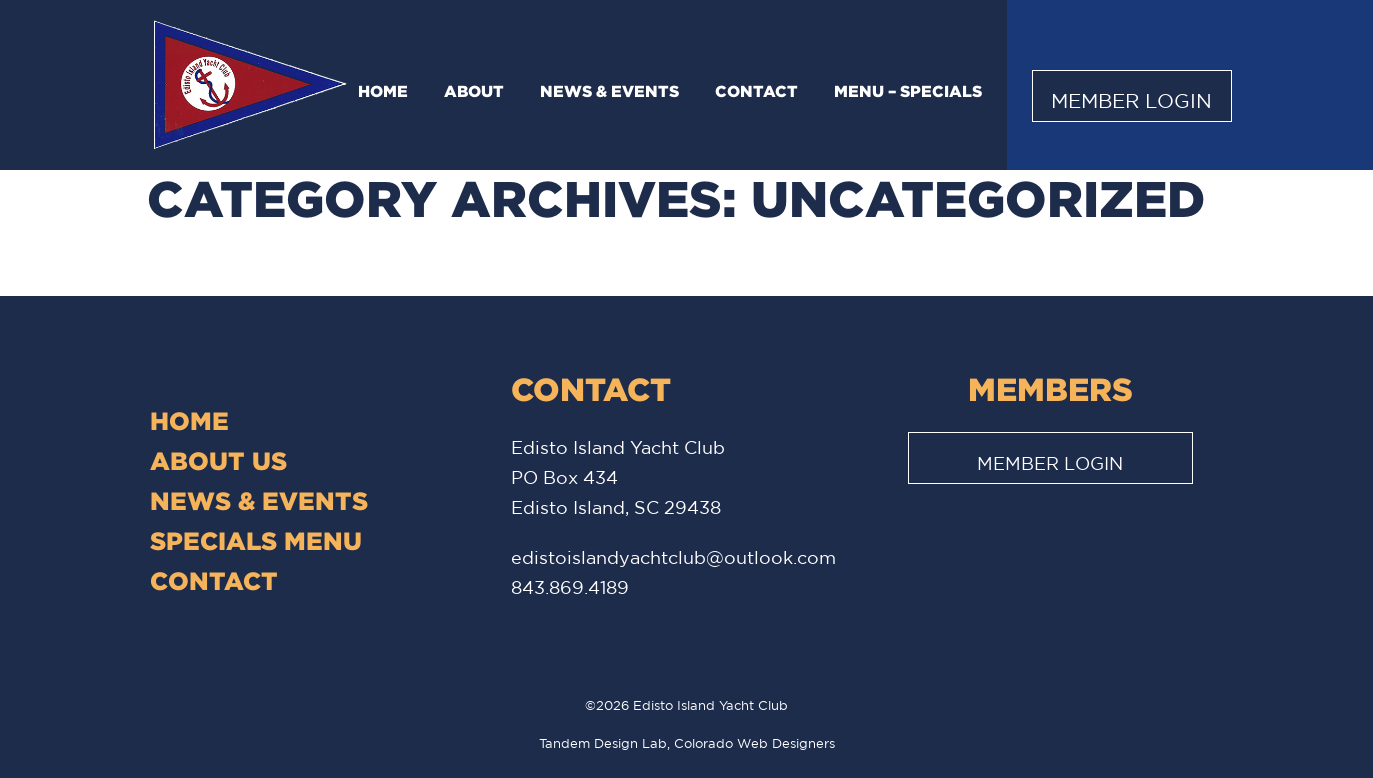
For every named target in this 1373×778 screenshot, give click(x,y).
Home (383, 91)
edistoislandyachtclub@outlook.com (673, 557)
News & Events (609, 91)
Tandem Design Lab (603, 743)
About (474, 91)
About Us (218, 460)
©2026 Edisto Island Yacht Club (686, 705)
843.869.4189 (570, 587)
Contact (756, 91)
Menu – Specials (908, 91)
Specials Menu (256, 540)
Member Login (1131, 100)
